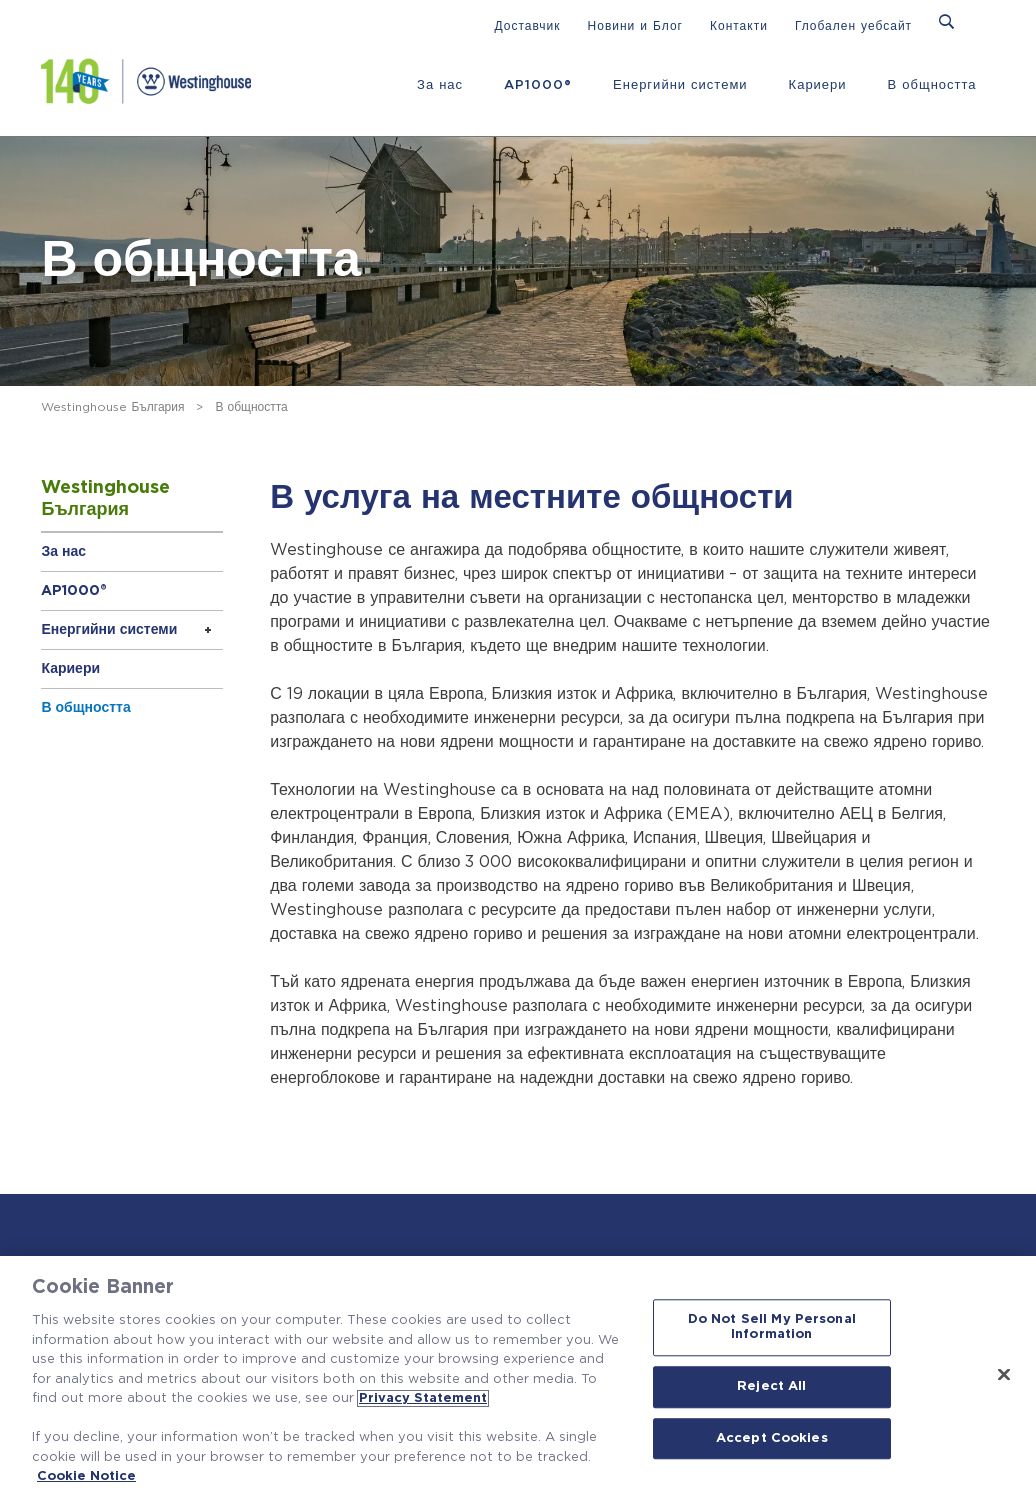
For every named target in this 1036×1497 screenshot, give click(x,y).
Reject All (771, 1386)
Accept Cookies (772, 1438)
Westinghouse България (112, 407)
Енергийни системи (680, 85)
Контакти (739, 26)
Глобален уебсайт (853, 26)
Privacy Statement (423, 1398)
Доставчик (528, 26)
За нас (440, 85)
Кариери (818, 85)
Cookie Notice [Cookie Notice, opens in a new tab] (86, 1476)
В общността (932, 85)
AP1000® (538, 85)
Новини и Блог (635, 26)
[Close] (1004, 1374)
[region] (518, 1376)
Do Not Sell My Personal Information (772, 1327)
